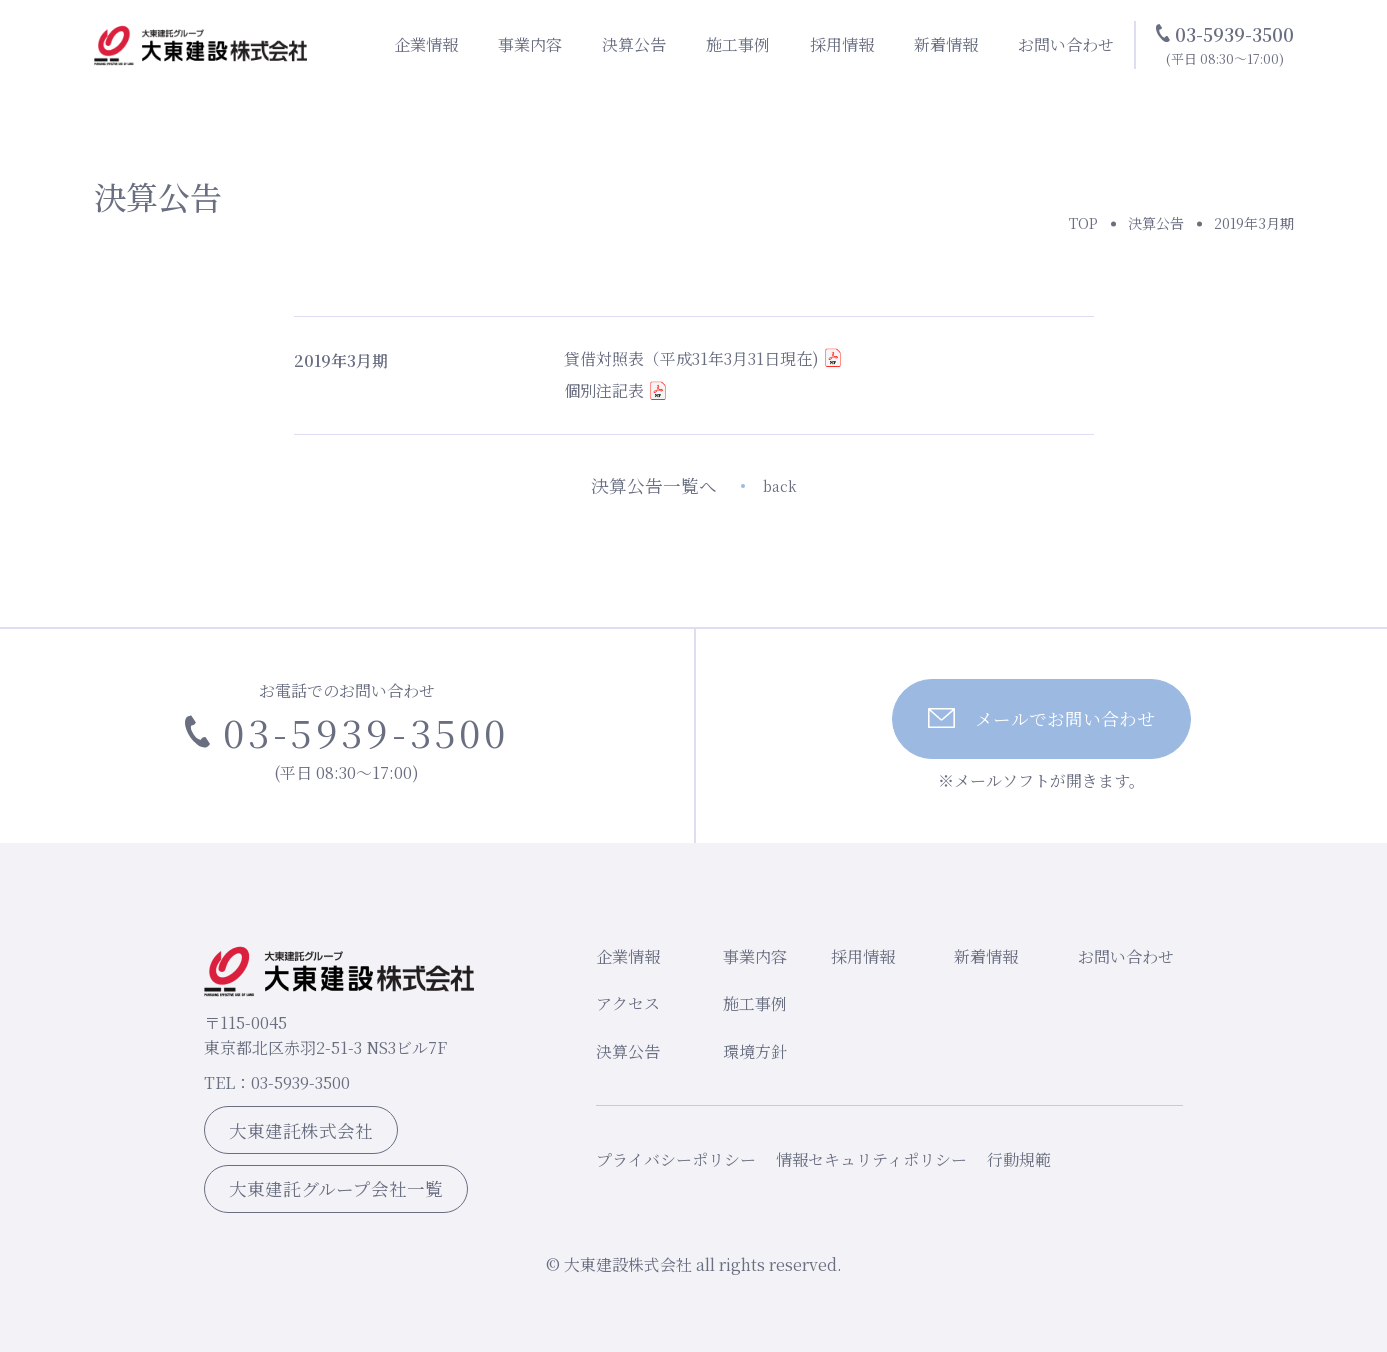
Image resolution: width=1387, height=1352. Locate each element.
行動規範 (1019, 1159)
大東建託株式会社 (301, 1130)
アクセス (628, 1003)
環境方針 (755, 1051)
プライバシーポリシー (676, 1159)
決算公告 (634, 44)
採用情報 (842, 44)
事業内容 (530, 44)
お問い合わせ (1066, 44)
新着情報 (946, 44)
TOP (1083, 223)
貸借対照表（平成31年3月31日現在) (691, 358)
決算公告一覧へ (694, 485)
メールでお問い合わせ (1041, 718)
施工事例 (738, 44)
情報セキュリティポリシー (871, 1159)
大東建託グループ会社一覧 (336, 1188)
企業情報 (426, 44)
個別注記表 (604, 390)
